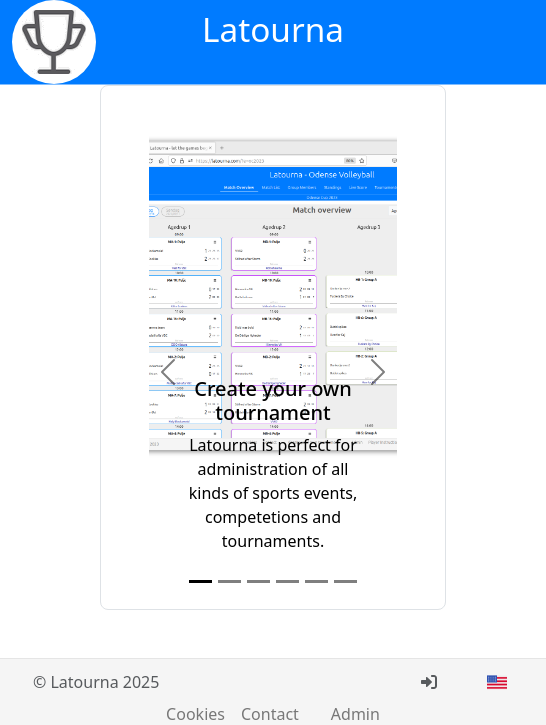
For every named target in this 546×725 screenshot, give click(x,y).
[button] (167, 371)
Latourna (273, 29)
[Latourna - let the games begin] (54, 42)
